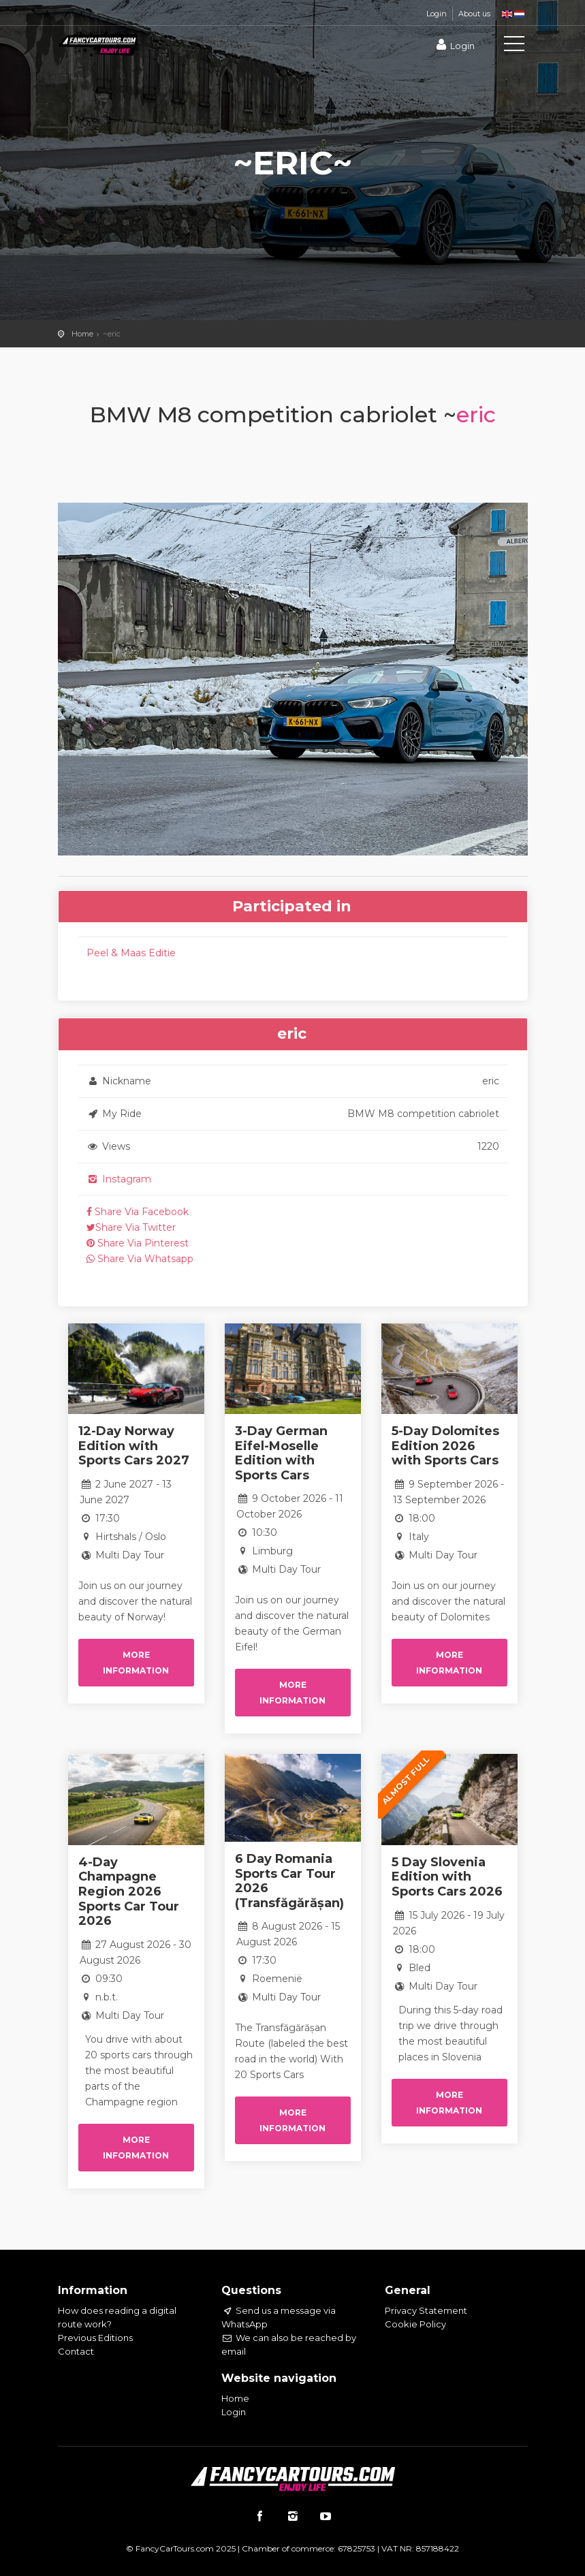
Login (436, 13)
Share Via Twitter (131, 1227)
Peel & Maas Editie (131, 953)
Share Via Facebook (137, 1212)
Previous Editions (95, 2337)
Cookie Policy (415, 2324)
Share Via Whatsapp (139, 1259)
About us (474, 13)
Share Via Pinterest (137, 1243)
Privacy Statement (426, 2310)
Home (82, 334)
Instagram (119, 1179)
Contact (76, 2351)
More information (136, 1663)
